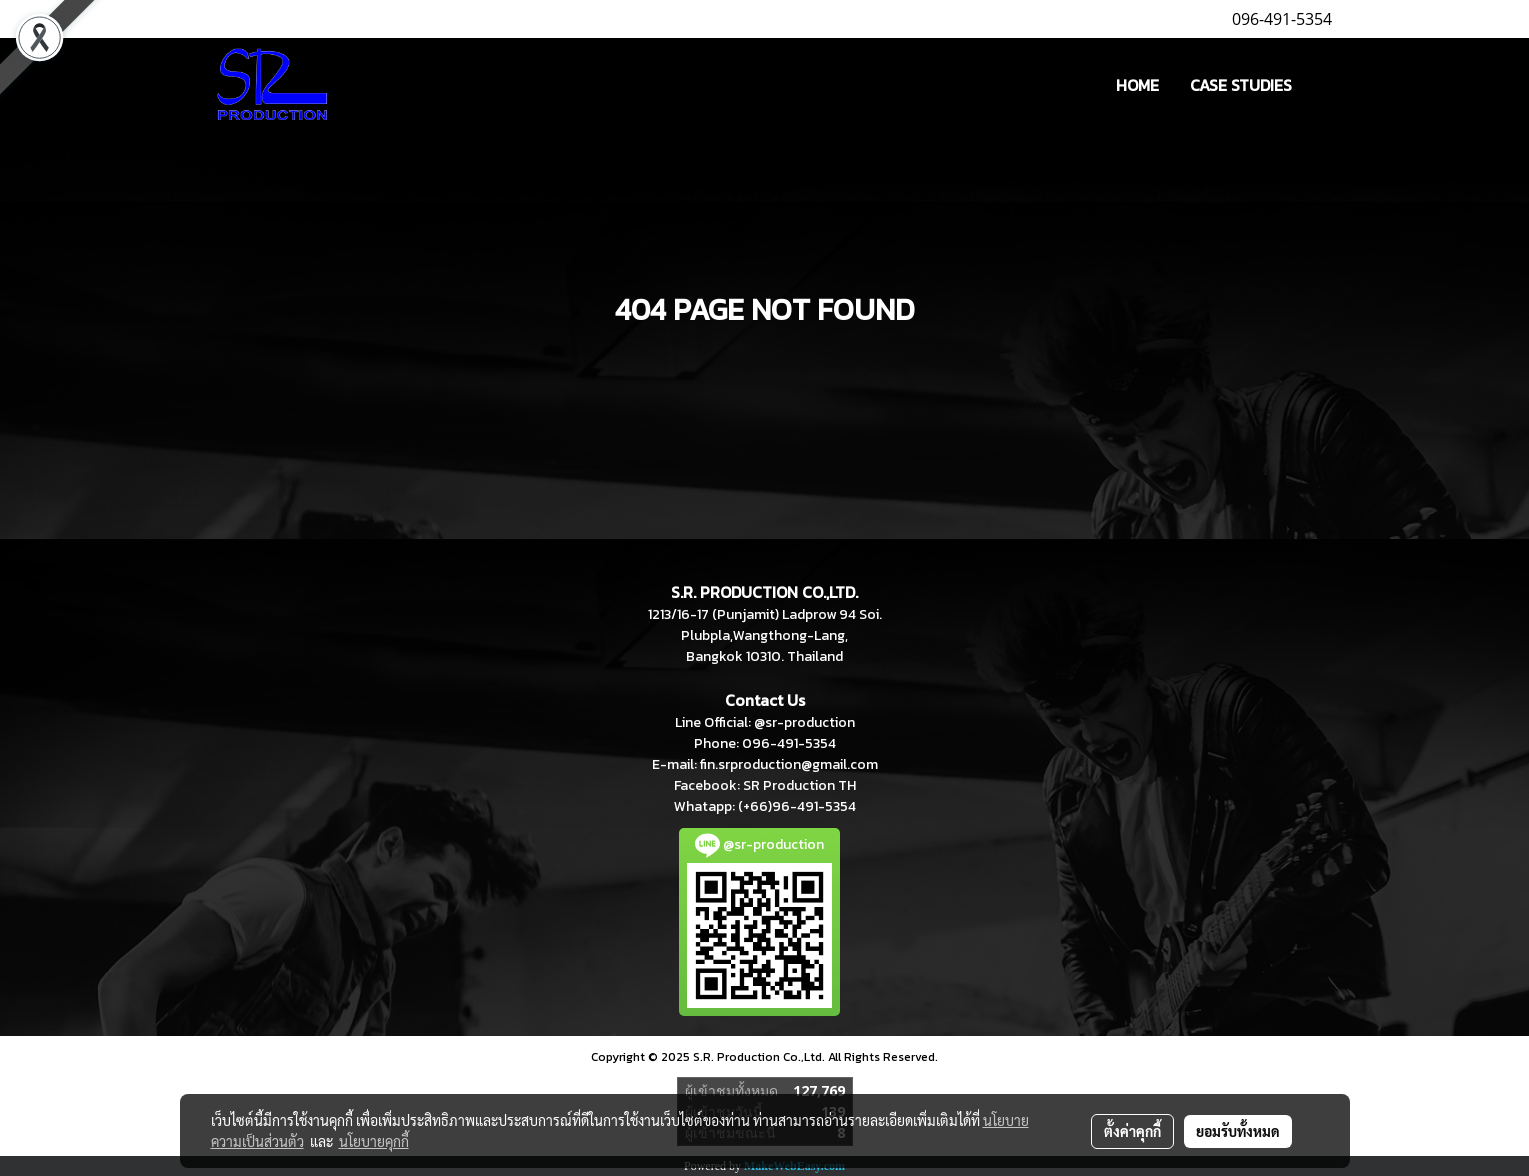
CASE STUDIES (1241, 85)
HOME (1137, 85)
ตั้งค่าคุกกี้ (1132, 1131)
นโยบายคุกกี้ (374, 1141)
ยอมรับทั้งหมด (1238, 1131)
